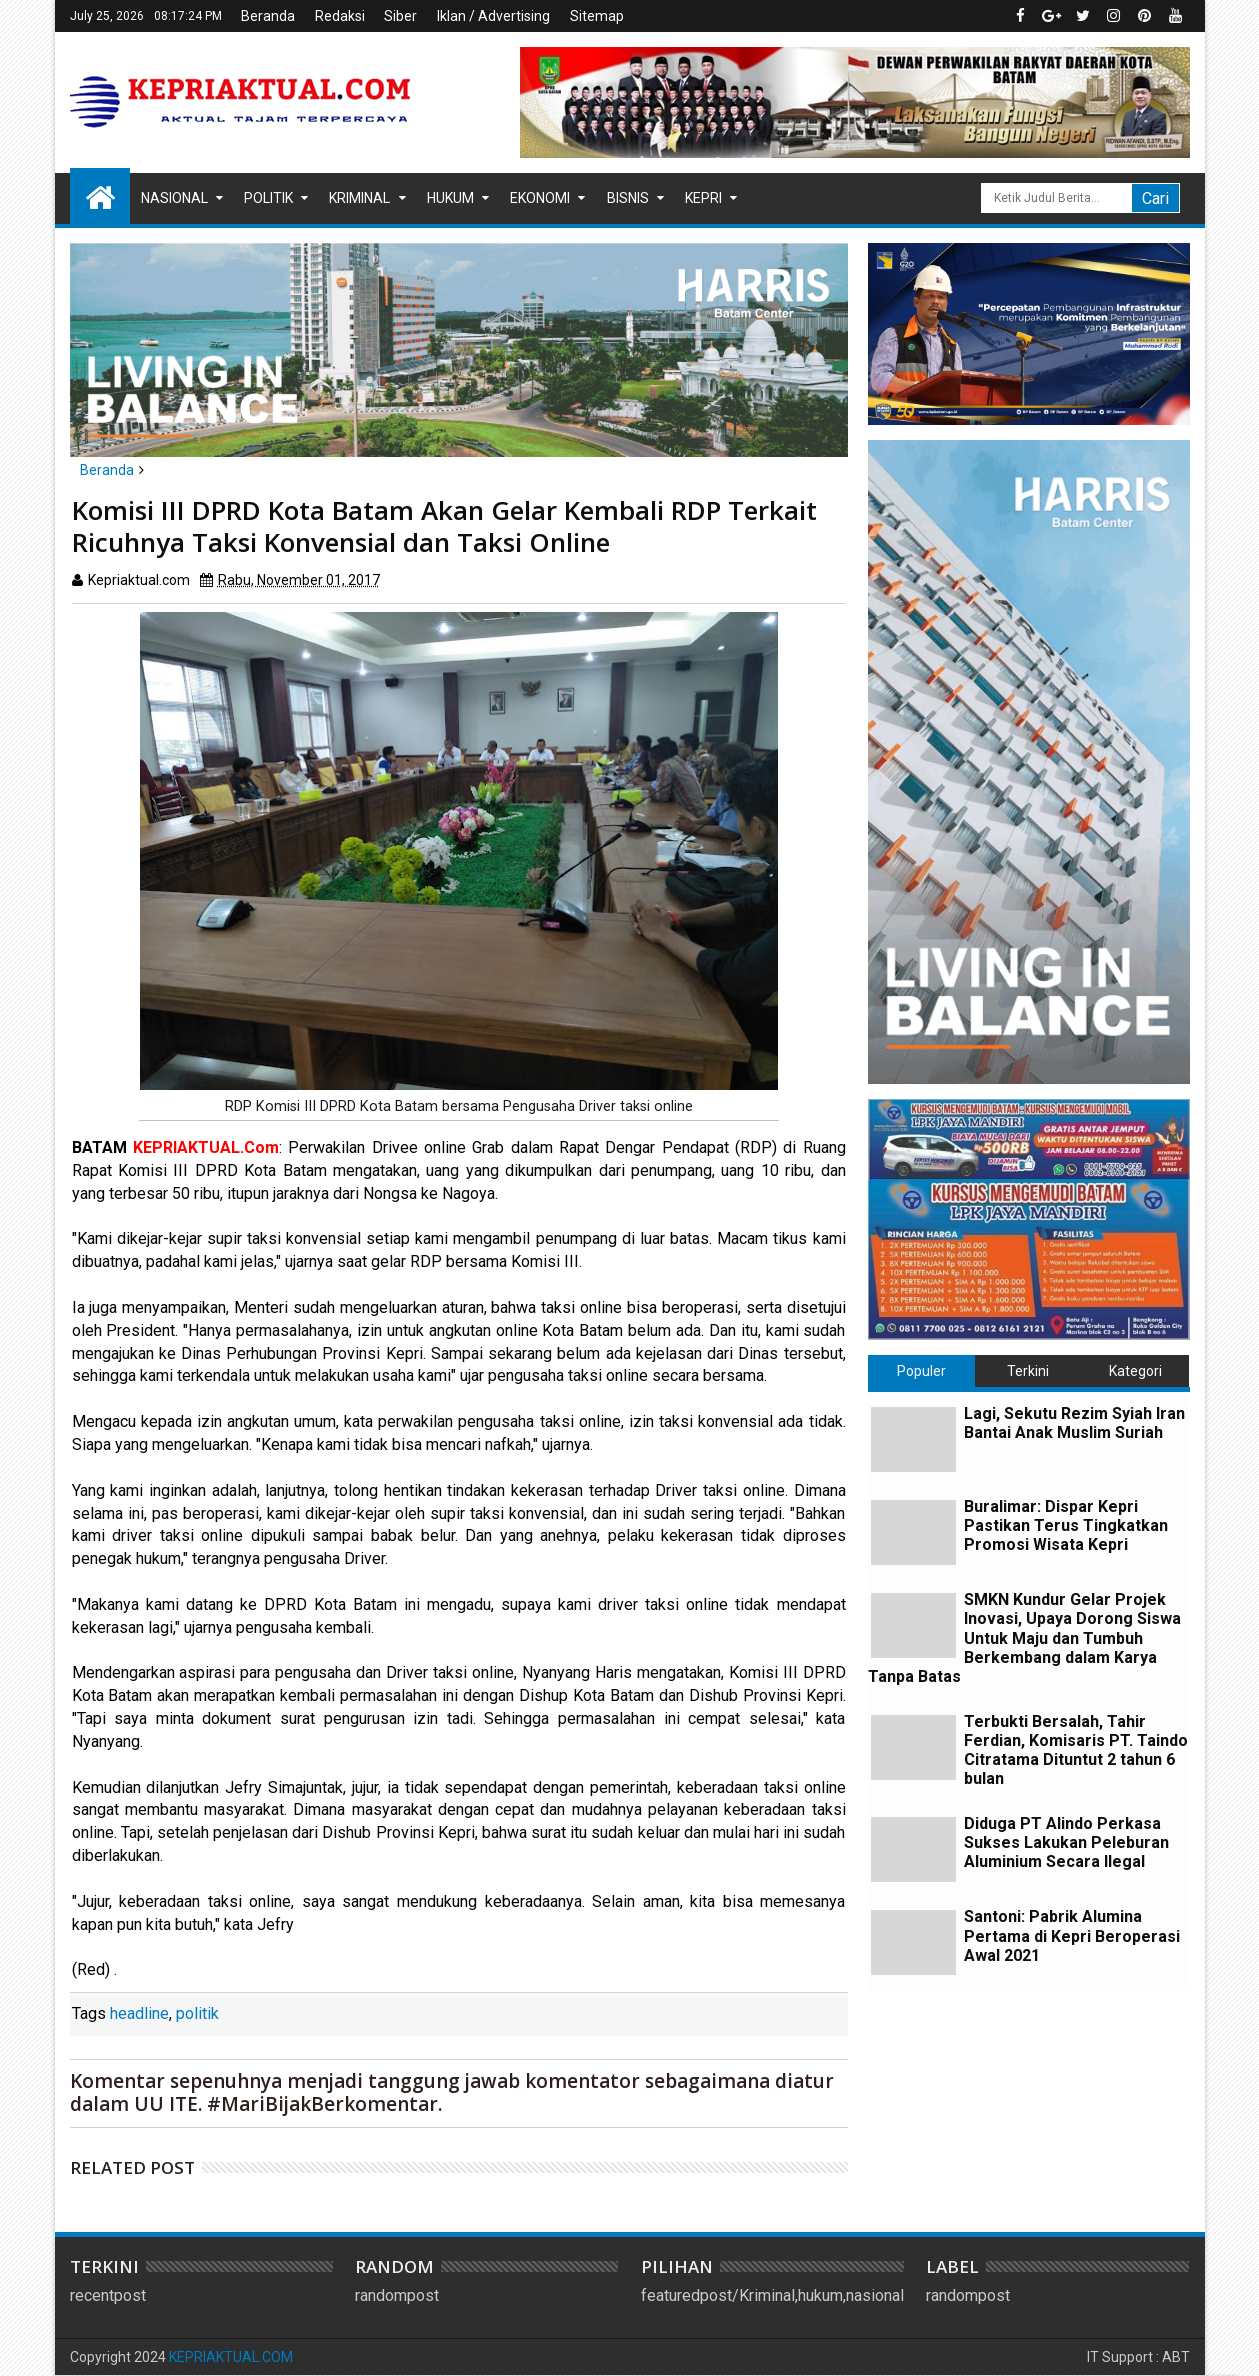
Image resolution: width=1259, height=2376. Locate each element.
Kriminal (359, 198)
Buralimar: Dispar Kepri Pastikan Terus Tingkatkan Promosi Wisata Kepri (1066, 1525)
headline (139, 2013)
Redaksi (340, 16)
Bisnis (628, 198)
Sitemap (597, 16)
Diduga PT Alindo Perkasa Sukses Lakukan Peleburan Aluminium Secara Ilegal (1066, 1842)
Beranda (268, 16)
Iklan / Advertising (493, 16)
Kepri (703, 198)
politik (197, 2013)
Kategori (1135, 1371)
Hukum (450, 198)
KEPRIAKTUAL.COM (231, 2357)
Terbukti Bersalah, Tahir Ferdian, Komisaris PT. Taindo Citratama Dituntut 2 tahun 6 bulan (1076, 1750)
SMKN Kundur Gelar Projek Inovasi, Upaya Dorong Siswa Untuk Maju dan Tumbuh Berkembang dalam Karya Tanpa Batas (1024, 1638)
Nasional (174, 198)
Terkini (1028, 1371)
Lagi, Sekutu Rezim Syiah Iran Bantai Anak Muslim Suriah (1074, 1423)
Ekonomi (540, 198)
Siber (400, 16)
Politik (268, 198)
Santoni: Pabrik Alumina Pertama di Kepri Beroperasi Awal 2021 (1072, 1935)
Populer (921, 1371)
